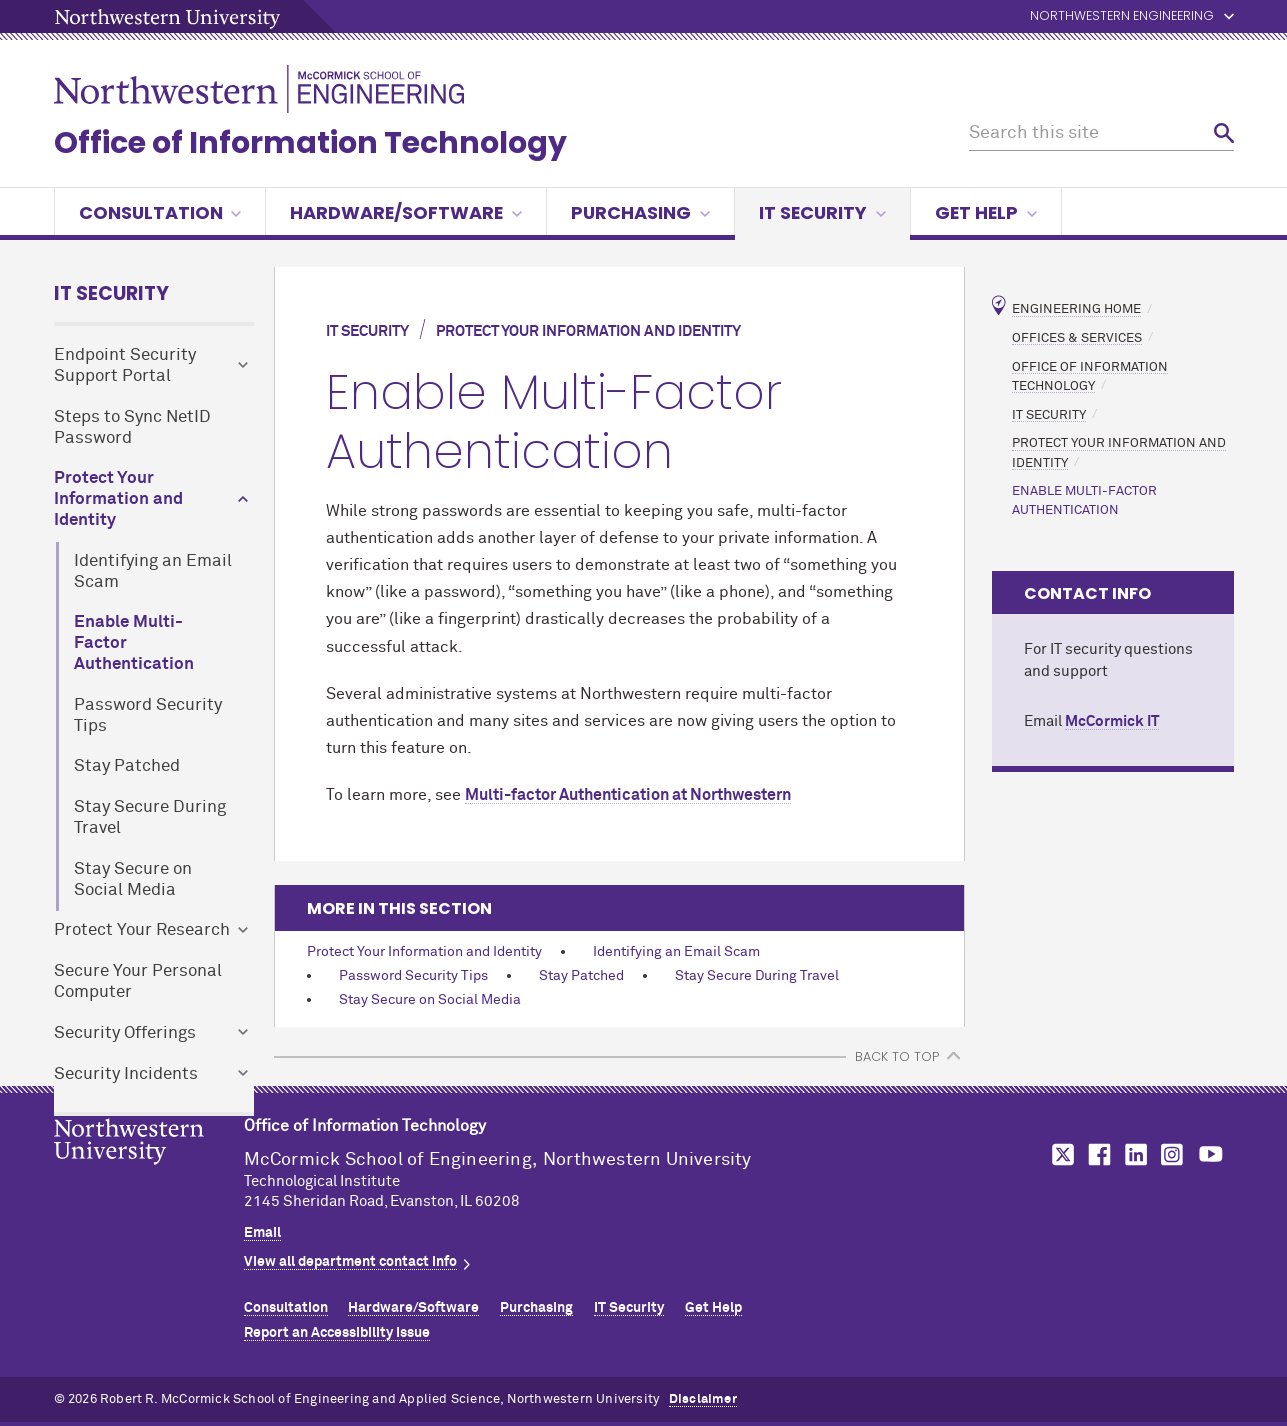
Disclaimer (703, 1399)
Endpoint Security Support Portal (125, 366)
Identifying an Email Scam (153, 572)
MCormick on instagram (1173, 1154)
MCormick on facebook (1097, 1154)
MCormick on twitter (1059, 1154)
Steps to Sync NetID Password (132, 428)
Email (262, 1233)
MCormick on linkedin (1135, 1154)
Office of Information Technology (310, 143)
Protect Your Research (142, 930)
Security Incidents (126, 1074)
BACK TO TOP (897, 1056)
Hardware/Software (406, 212)
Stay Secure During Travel (150, 818)
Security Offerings (125, 1033)
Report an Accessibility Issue (337, 1333)
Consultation (160, 212)
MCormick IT (1112, 721)
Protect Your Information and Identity (118, 499)
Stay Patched (127, 766)
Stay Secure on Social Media (133, 880)
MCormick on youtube (1211, 1154)
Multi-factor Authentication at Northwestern (628, 795)
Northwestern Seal (149, 1173)
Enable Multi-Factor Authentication (134, 643)
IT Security (822, 212)
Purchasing (640, 212)
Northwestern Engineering (1122, 16)
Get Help (986, 212)
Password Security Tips (148, 716)
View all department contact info (350, 1262)
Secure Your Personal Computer (138, 982)
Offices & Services (1077, 337)
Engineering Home (1076, 309)
